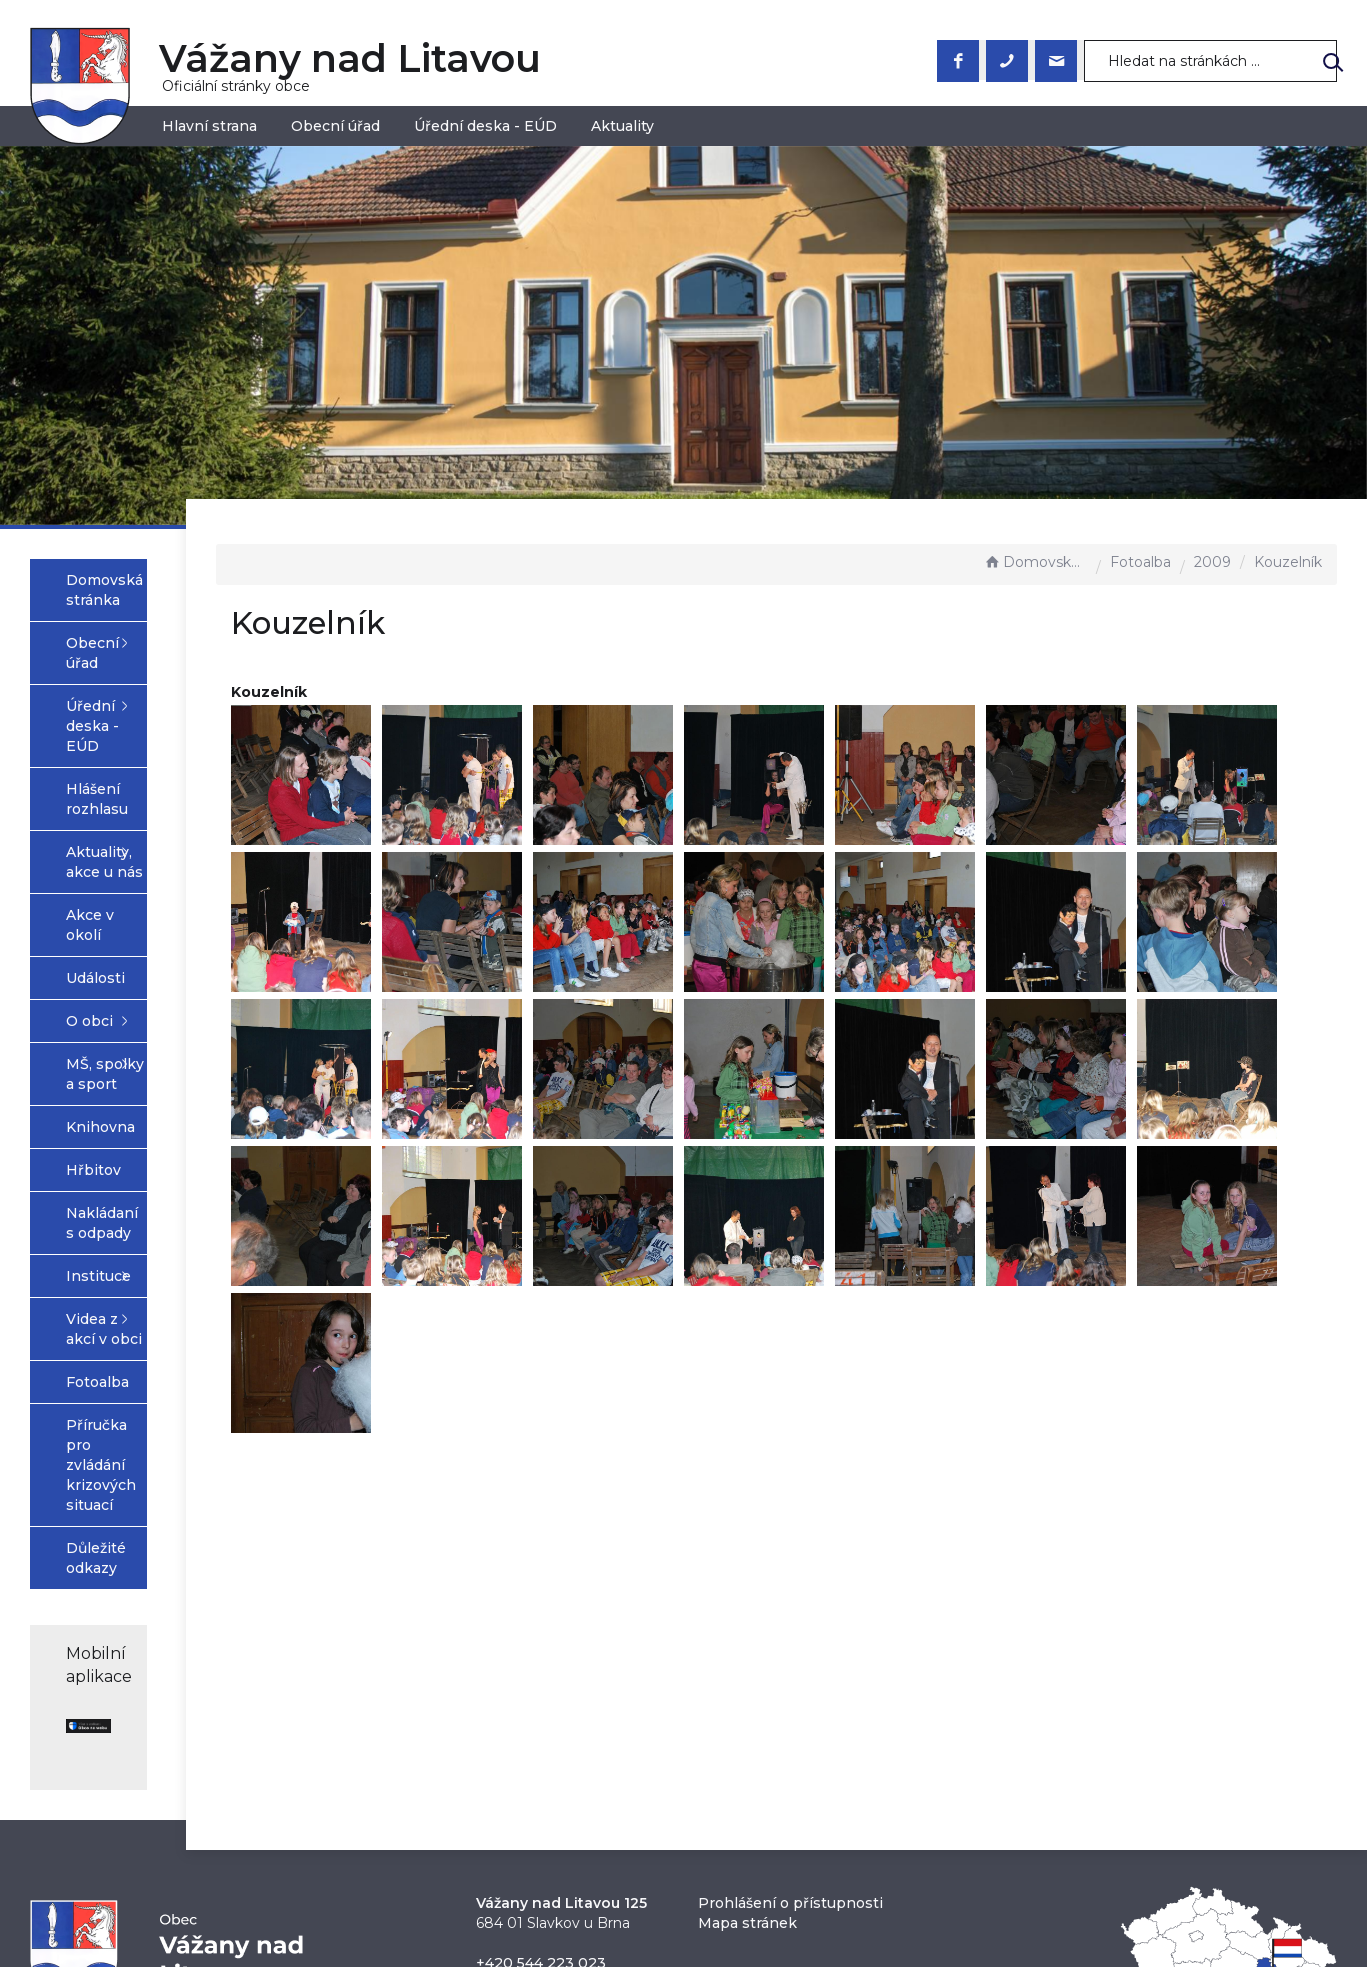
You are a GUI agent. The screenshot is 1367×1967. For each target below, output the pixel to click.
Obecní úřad (335, 126)
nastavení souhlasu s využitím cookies (1007, 1892)
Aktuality (622, 126)
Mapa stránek (747, 1676)
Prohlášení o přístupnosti (790, 1656)
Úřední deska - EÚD (485, 126)
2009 (1212, 562)
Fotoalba (1140, 562)
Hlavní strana (209, 126)
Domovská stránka (1035, 562)
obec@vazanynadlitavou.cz (573, 1736)
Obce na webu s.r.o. (903, 1869)
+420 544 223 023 (541, 1716)
